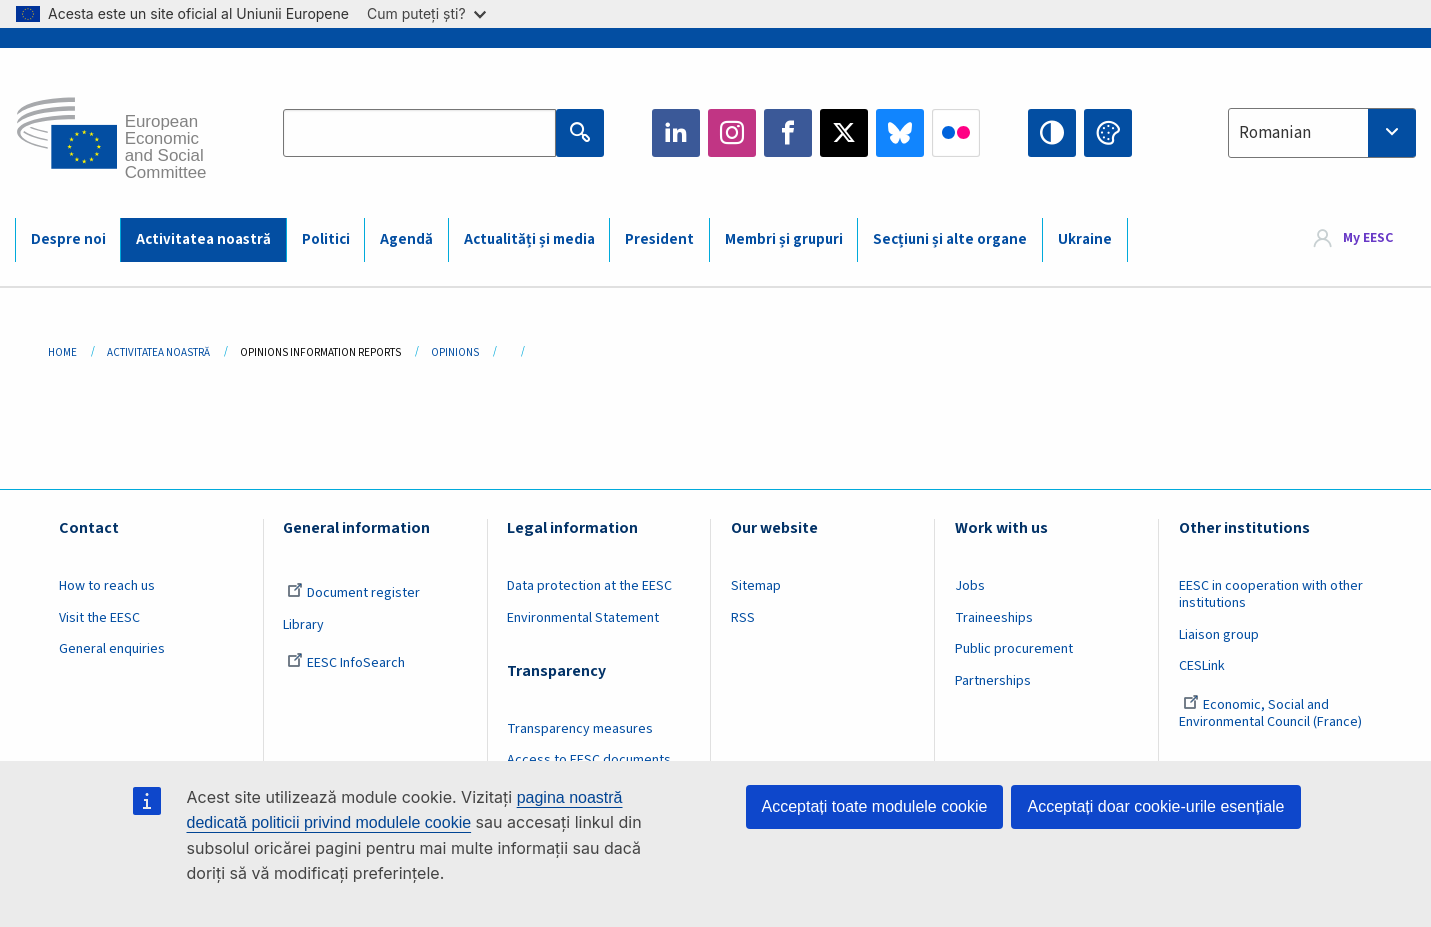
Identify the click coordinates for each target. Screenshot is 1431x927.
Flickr (956, 133)
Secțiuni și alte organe (950, 239)
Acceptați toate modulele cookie (875, 806)
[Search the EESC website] (419, 133)
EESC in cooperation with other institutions (1271, 594)
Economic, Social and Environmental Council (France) (1272, 713)
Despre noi (68, 239)
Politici (326, 239)
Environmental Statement (583, 618)
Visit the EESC (99, 618)
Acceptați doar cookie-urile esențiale (1155, 806)
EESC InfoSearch (346, 663)
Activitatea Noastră (158, 352)
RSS (743, 618)
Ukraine (1085, 239)
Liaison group (1219, 635)
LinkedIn (676, 133)
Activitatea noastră (203, 239)
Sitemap (756, 586)
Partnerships (993, 681)
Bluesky (900, 133)
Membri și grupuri (784, 239)
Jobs (970, 586)
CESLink (1202, 666)
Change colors (1108, 133)
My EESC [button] (1368, 239)
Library (303, 625)
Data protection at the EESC (589, 586)
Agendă (406, 239)
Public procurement (1014, 649)
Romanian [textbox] (1275, 133)
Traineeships (994, 618)
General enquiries (112, 649)
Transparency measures (580, 729)
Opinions (455, 352)
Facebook (788, 133)
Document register (353, 593)
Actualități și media (529, 239)
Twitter (844, 133)
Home (62, 352)
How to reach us (107, 586)
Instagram (732, 133)
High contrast (1052, 133)
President (659, 239)
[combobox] (1322, 133)
